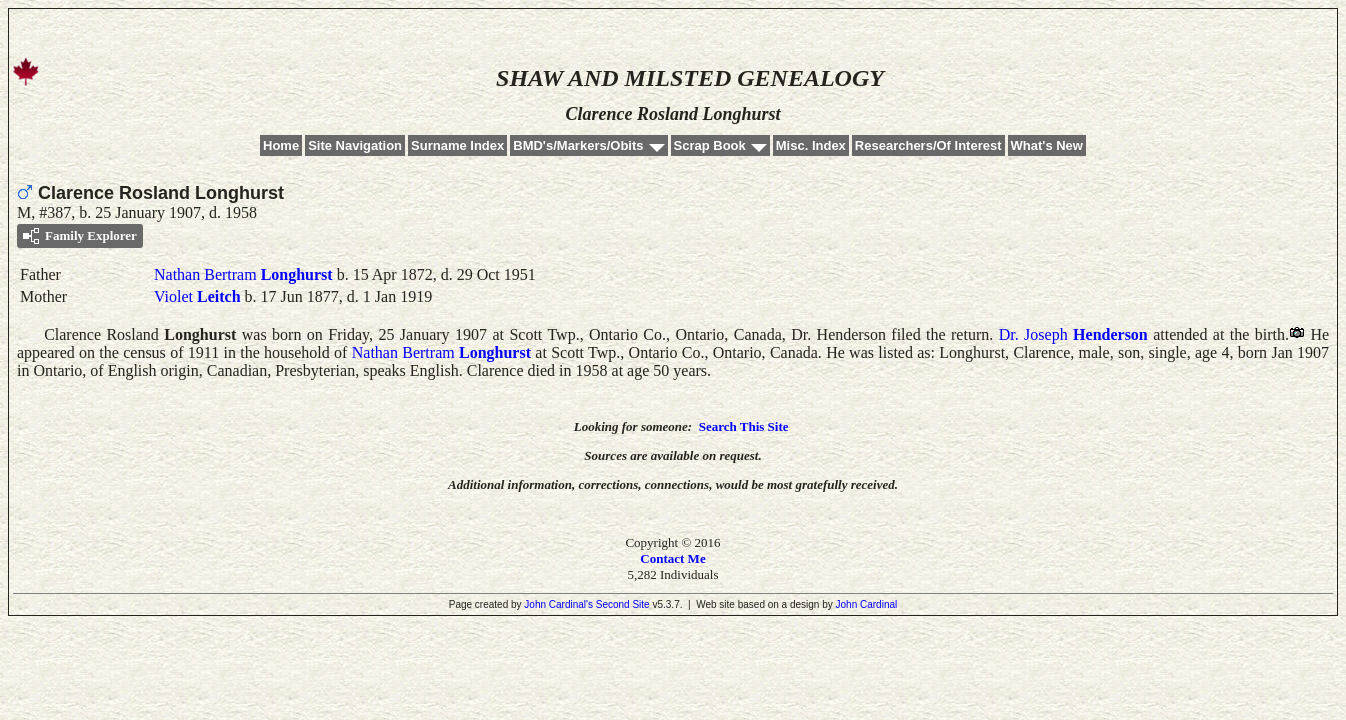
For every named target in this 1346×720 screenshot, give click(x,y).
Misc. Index (811, 145)
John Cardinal (867, 604)
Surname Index (457, 145)
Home (281, 145)
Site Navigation (355, 145)
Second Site (623, 604)
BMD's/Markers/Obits (578, 145)
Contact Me (672, 558)
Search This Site (744, 426)
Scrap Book (710, 145)
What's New (1047, 145)
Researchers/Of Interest (928, 145)
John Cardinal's (558, 604)
